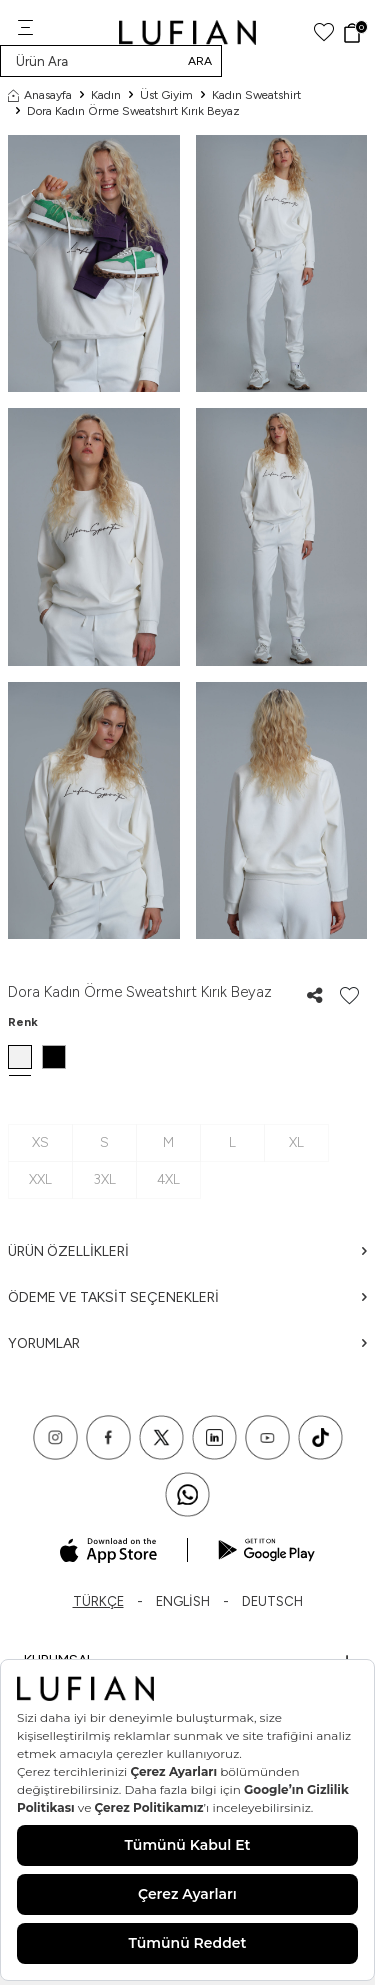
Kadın (106, 95)
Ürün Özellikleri (187, 1251)
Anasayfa (40, 95)
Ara (200, 61)
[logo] (187, 32)
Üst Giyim (166, 95)
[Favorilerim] (324, 32)
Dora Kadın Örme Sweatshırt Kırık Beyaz (133, 111)
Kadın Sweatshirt (256, 95)
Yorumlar (187, 1343)
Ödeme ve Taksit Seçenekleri (187, 1297)
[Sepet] (354, 33)
